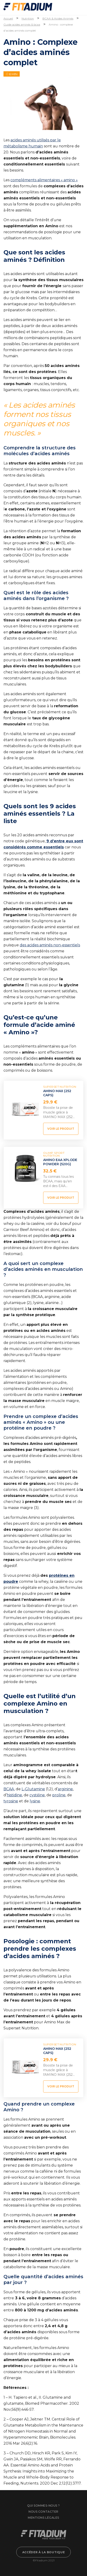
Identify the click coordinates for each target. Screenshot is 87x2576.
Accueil (8, 18)
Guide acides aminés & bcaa (21, 24)
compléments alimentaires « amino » (44, 180)
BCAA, (9, 1789)
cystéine (37, 1795)
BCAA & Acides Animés (57, 18)
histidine (14, 1795)
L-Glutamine (33, 1789)
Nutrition (28, 18)
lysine (35, 1801)
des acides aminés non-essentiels (50, 945)
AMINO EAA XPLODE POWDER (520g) (60, 1162)
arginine (65, 1789)
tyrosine (10, 1801)
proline (58, 1795)
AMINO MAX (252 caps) (57, 1093)
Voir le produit (60, 1128)
